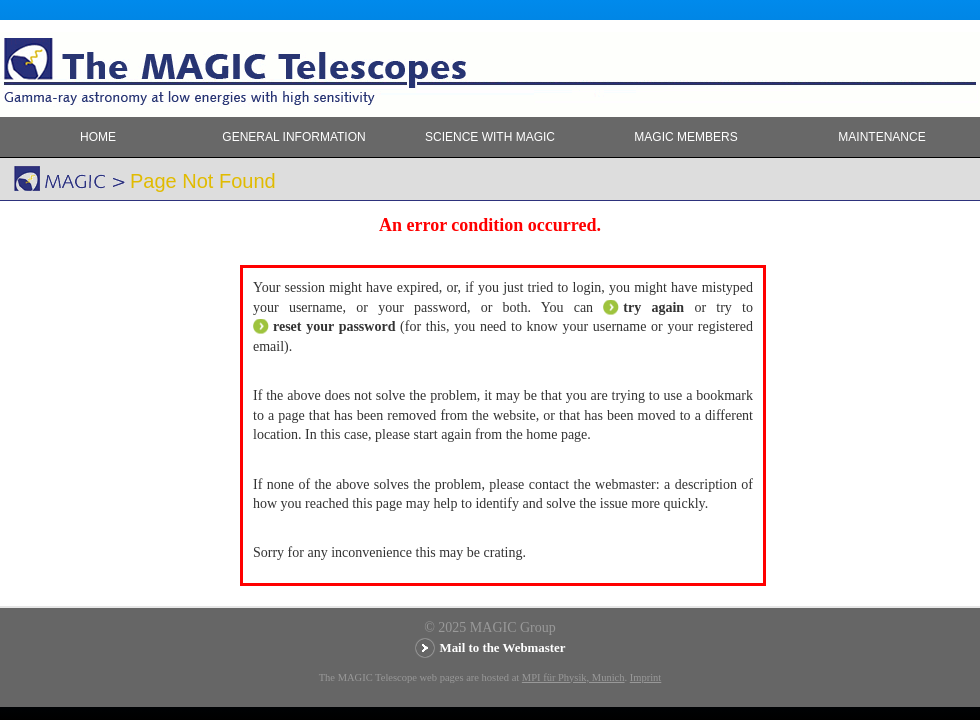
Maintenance (881, 137)
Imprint (646, 677)
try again (653, 307)
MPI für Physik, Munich (573, 677)
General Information (293, 137)
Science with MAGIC (490, 137)
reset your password (334, 326)
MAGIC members (685, 137)
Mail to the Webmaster (503, 648)
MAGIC (29, 141)
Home (98, 137)
